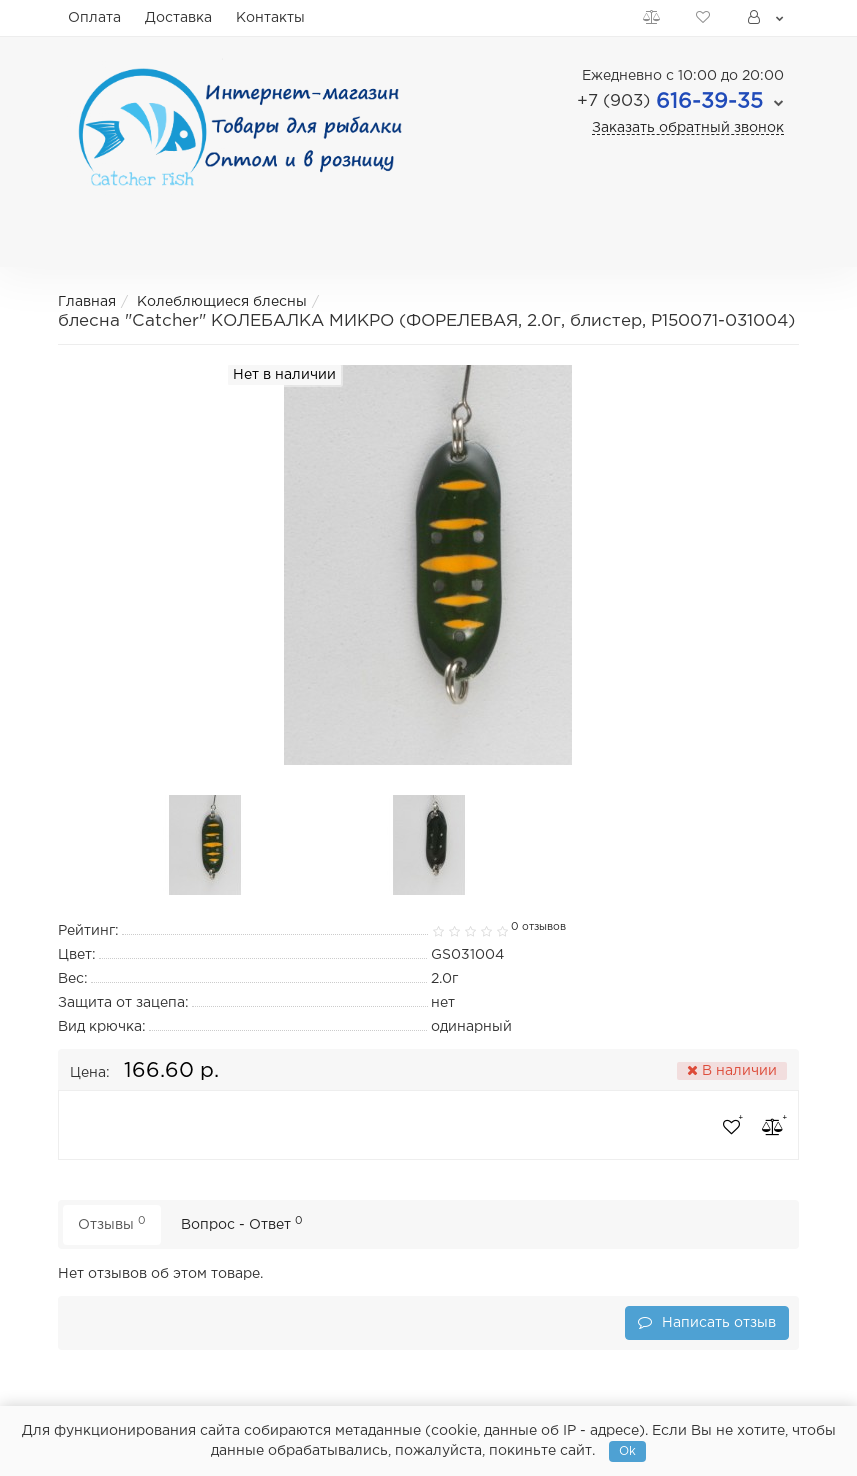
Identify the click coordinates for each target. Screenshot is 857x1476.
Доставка (178, 18)
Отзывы (112, 1223)
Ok (627, 1451)
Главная (87, 302)
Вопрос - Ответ (242, 1223)
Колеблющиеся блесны (222, 302)
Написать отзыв (707, 1322)
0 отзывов (538, 927)
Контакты (270, 18)
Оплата (94, 18)
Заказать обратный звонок (688, 128)
